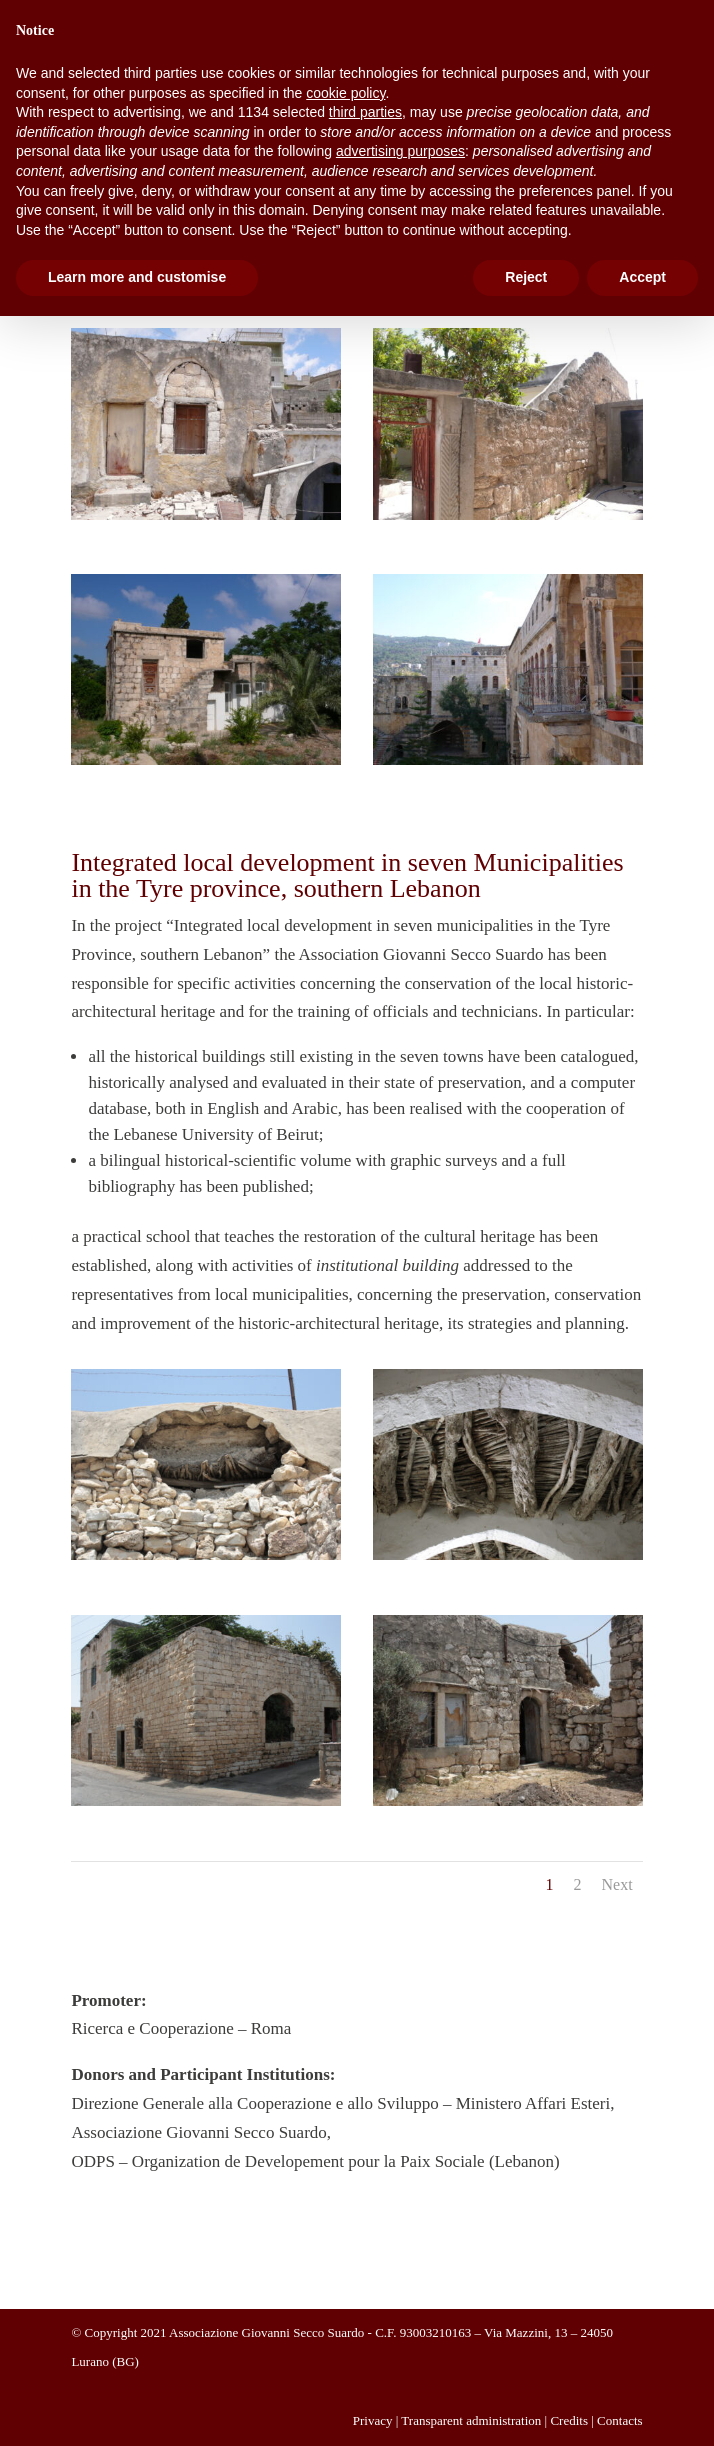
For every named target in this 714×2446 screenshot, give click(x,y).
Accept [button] (642, 277)
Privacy (373, 2420)
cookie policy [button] (345, 93)
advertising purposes (400, 151)
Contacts (620, 2420)
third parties (365, 112)
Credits (569, 2420)
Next (616, 1884)
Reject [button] (526, 277)
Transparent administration (471, 2420)
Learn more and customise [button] (137, 277)
